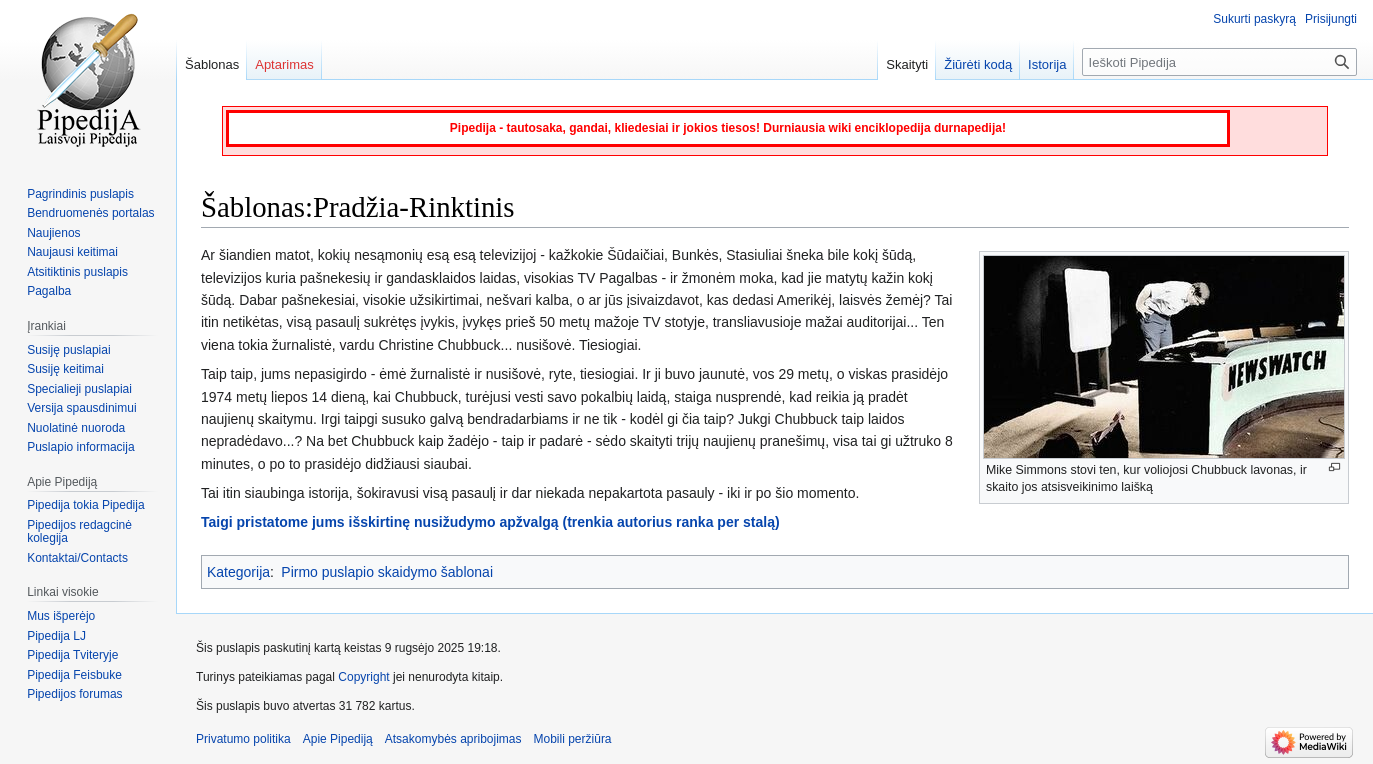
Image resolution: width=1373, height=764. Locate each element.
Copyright (363, 677)
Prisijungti (1331, 19)
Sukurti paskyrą (1254, 19)
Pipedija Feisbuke (74, 675)
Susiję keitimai (65, 369)
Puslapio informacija (80, 447)
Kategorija (238, 572)
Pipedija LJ (56, 636)
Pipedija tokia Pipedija (85, 505)
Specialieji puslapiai (79, 389)
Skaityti (907, 64)
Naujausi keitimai (72, 252)
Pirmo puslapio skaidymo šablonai (387, 572)
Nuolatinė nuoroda (76, 428)
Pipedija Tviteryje (72, 655)
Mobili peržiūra (573, 739)
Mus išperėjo (61, 616)
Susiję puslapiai (68, 350)
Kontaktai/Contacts (77, 558)
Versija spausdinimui (81, 408)
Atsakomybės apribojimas (453, 739)
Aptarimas (284, 64)
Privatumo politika (243, 739)
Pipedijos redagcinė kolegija (79, 532)
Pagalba (49, 291)
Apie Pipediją (338, 739)
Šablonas (212, 64)
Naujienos (53, 233)
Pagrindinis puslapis (80, 194)
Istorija (1047, 64)
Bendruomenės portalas (90, 213)
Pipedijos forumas (74, 694)
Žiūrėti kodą (978, 64)
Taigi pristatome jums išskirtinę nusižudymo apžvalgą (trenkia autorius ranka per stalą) (490, 522)
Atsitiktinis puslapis (77, 272)
